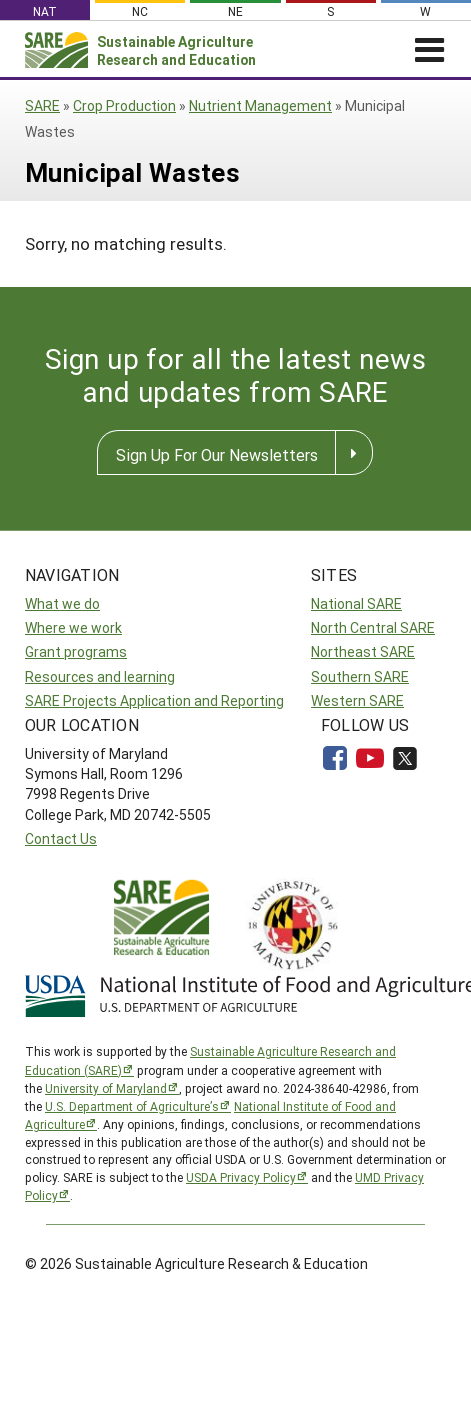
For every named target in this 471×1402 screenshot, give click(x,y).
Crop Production (124, 105)
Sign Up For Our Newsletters (217, 454)
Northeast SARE (363, 651)
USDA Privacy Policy (241, 1177)
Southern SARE (360, 676)
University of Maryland (106, 1088)
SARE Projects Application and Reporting (154, 700)
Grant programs (76, 651)
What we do (62, 603)
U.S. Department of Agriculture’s (132, 1106)
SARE (42, 105)
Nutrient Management (260, 105)
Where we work (73, 627)
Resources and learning (100, 676)
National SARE (356, 603)
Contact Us (61, 838)
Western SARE (357, 700)
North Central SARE (373, 627)
